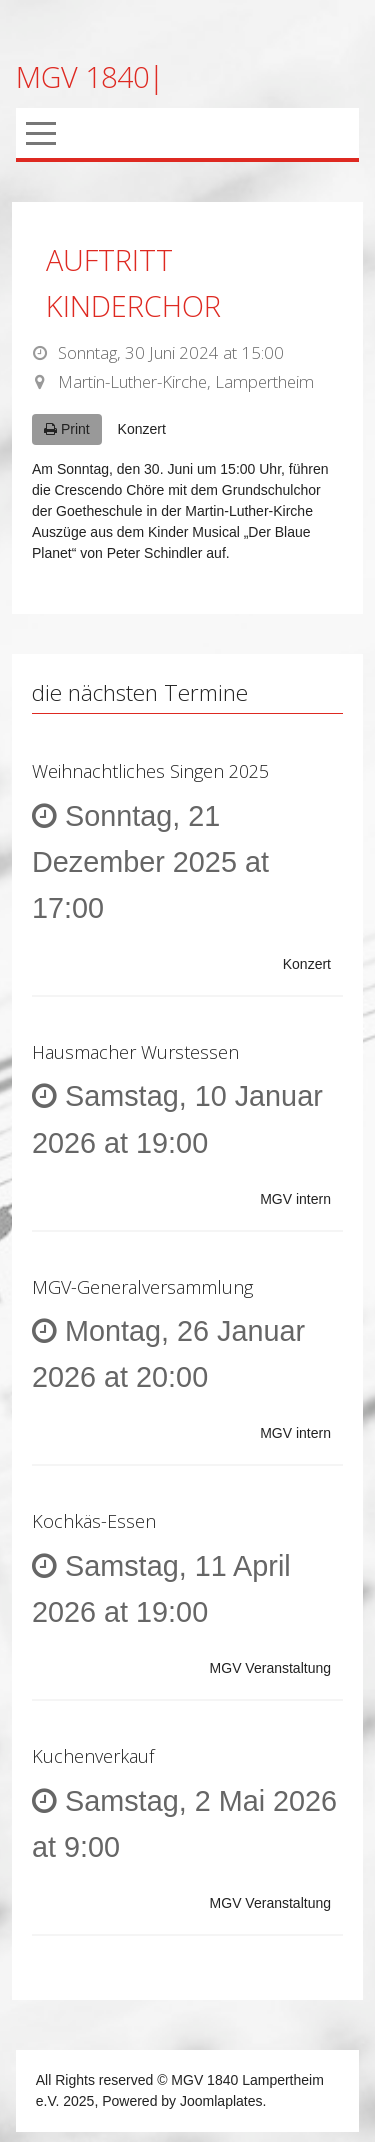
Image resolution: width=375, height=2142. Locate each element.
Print (67, 429)
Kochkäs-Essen (94, 1521)
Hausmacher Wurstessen (135, 1052)
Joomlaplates (221, 2101)
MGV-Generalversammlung (142, 1287)
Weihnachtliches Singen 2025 (150, 771)
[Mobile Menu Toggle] (41, 133)
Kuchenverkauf (93, 1756)
